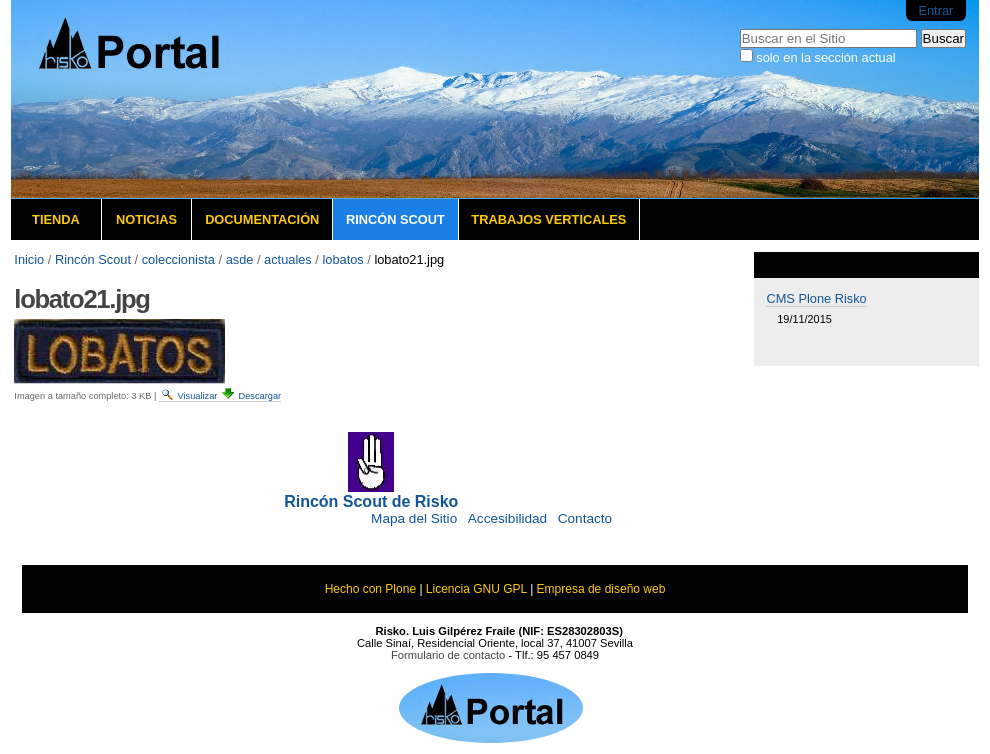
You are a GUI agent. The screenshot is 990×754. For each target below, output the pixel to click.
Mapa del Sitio (414, 518)
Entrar (935, 10)
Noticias (146, 219)
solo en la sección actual (825, 57)
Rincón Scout (395, 219)
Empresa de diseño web (601, 589)
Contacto (585, 518)
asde (240, 259)
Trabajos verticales (548, 219)
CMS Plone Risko (816, 298)
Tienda (56, 219)
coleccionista (178, 259)
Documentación (262, 219)
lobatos (342, 259)
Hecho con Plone (370, 589)
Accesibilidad (507, 518)
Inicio (29, 259)
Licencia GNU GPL (476, 589)
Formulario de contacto (448, 655)
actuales (288, 259)
